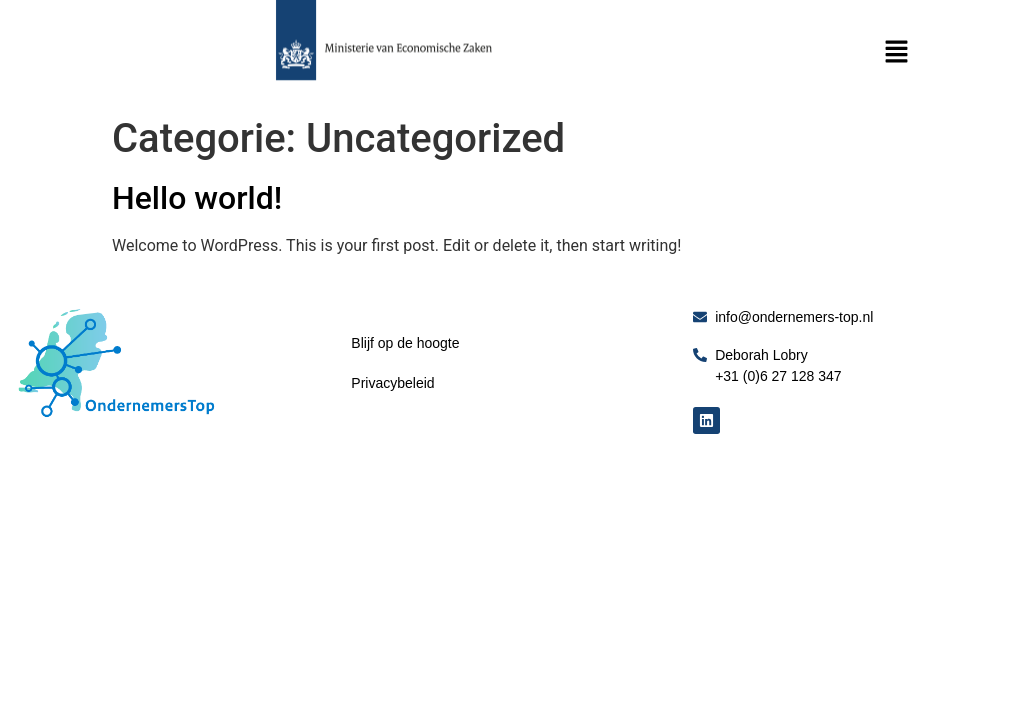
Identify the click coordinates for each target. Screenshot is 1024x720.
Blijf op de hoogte (405, 343)
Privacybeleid (392, 383)
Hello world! (197, 198)
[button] (896, 53)
